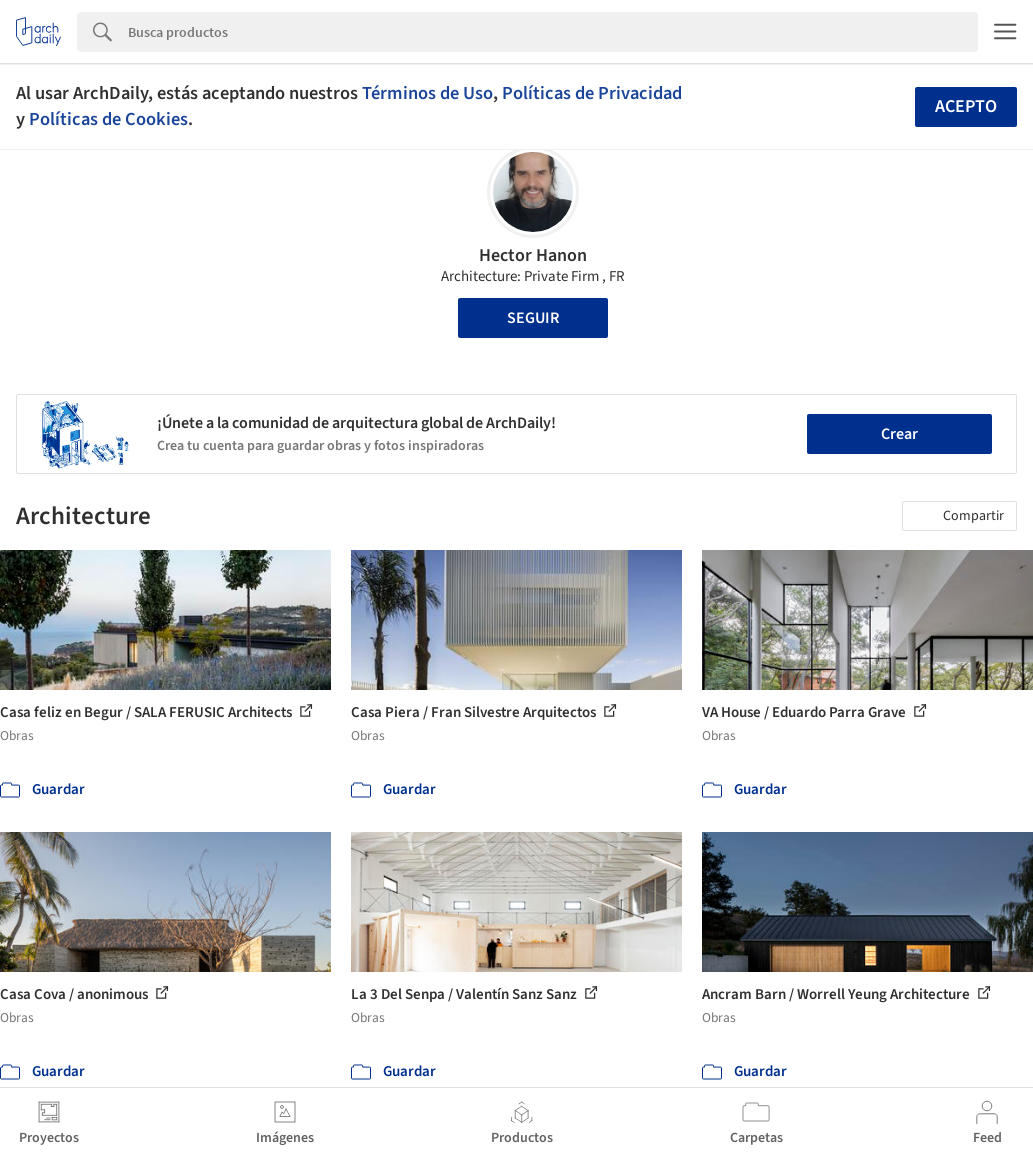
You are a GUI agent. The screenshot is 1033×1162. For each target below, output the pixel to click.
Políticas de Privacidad (592, 93)
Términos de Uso (427, 93)
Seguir (533, 318)
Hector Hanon (533, 255)
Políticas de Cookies (108, 119)
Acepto (966, 106)
